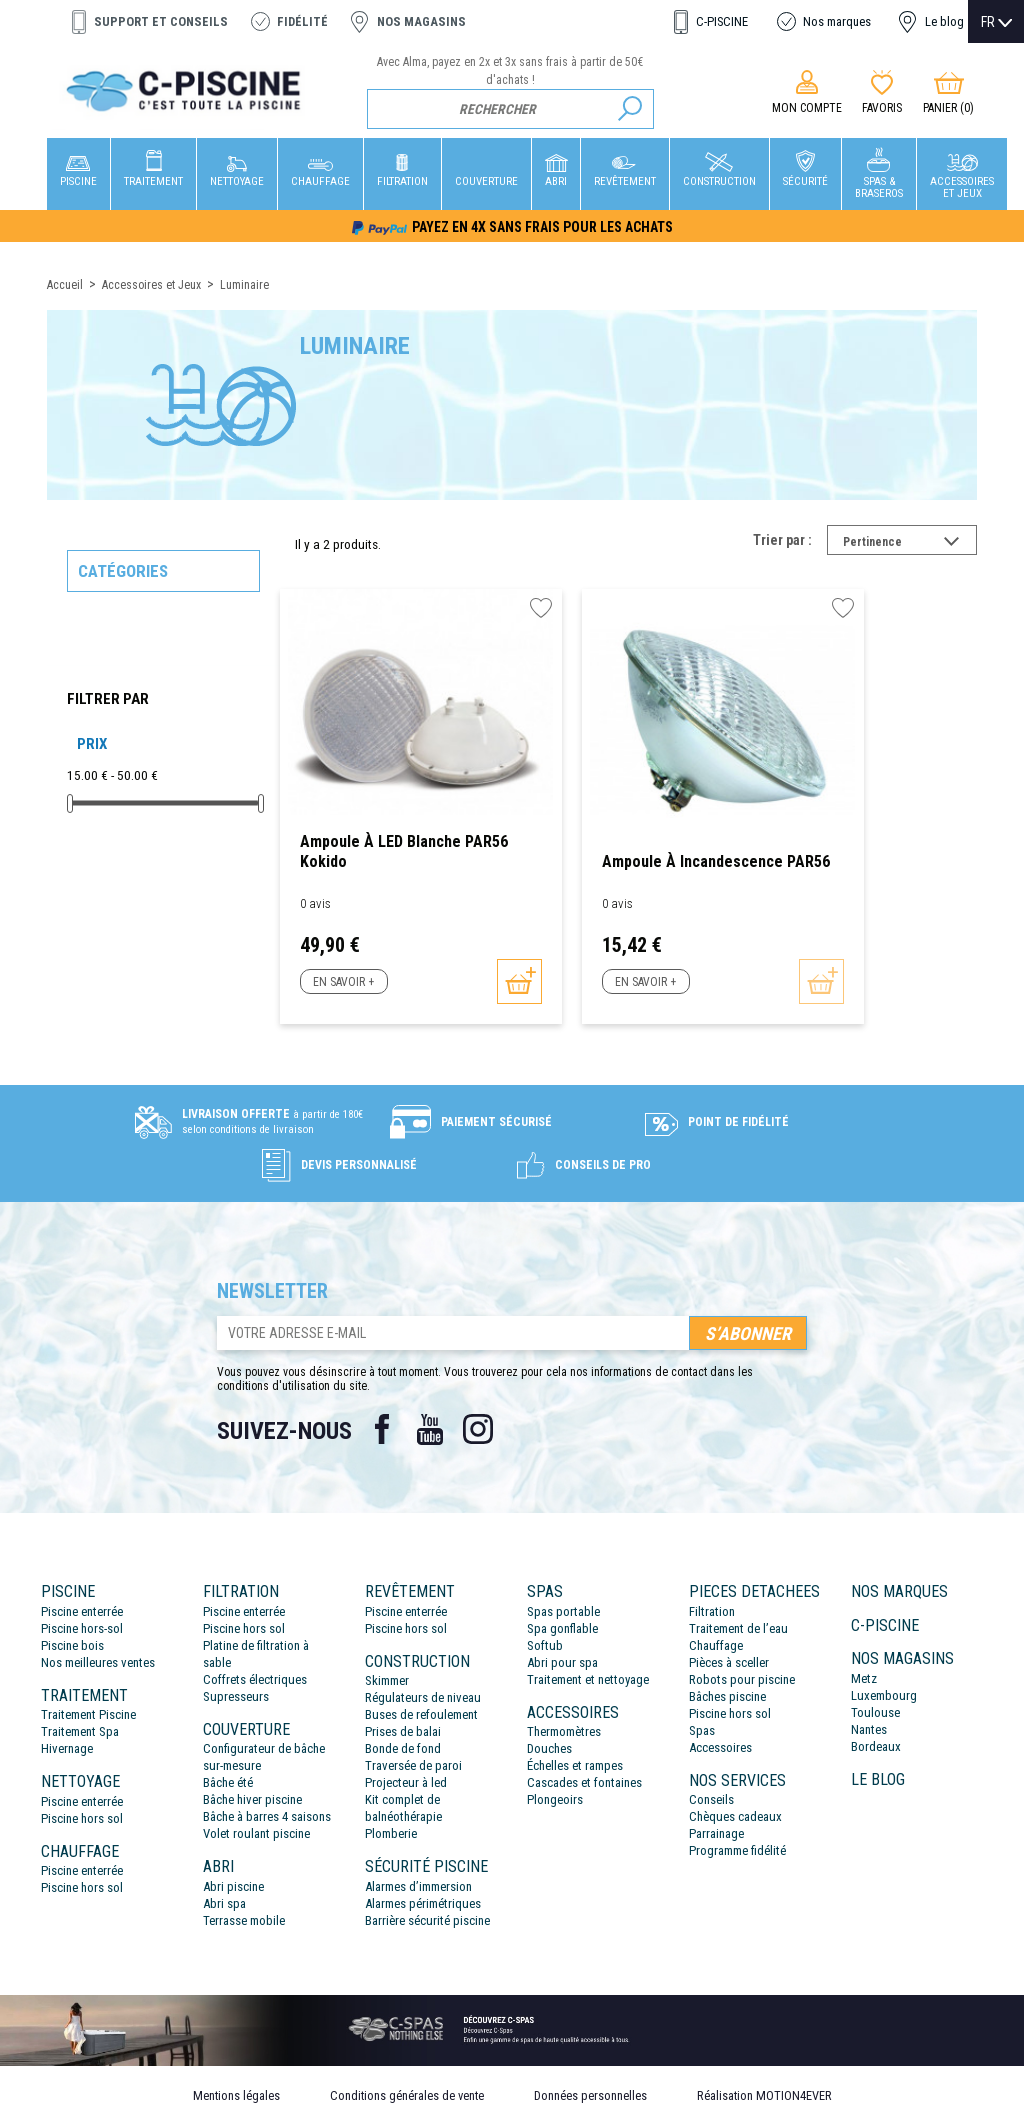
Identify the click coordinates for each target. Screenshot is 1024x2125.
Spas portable (563, 1611)
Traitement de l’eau (738, 1628)
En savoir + (343, 982)
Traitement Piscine (88, 1714)
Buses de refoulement (421, 1714)
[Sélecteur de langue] (996, 22)
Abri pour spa (562, 1662)
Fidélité (302, 21)
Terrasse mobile (244, 1920)
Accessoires (720, 1747)
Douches (549, 1748)
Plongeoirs (555, 1799)
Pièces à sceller (729, 1662)
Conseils (711, 1799)
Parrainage (716, 1833)
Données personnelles (590, 2095)
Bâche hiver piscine (252, 1799)
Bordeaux (876, 1746)
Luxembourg (884, 1695)
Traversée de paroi (413, 1765)
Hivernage (67, 1748)
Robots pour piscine (742, 1679)
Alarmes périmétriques (423, 1903)
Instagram (478, 1429)
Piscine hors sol (82, 1818)
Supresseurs (236, 1696)
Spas (702, 1730)
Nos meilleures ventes (98, 1662)
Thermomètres (564, 1731)
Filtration (712, 1611)
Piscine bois (72, 1645)
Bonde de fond (403, 1748)
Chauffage (716, 1645)
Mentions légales (236, 2095)
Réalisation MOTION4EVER (764, 2095)
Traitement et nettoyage (588, 1679)
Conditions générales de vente (407, 2095)
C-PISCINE (722, 21)
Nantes (869, 1729)
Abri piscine (233, 1886)
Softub (545, 1645)
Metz (864, 1678)
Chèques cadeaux (735, 1816)
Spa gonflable (562, 1628)
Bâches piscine (727, 1696)
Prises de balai (403, 1731)
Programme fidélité (737, 1850)
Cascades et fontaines (584, 1782)
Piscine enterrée (82, 1611)
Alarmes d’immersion (418, 1886)
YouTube (430, 1429)
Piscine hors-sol (82, 1628)
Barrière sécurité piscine (427, 1920)
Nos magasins (421, 21)
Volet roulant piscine (256, 1833)
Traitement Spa (80, 1731)
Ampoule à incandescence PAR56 (716, 861)
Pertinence (910, 544)
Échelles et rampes (575, 1765)
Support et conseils (161, 21)
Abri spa (224, 1903)
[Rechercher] (510, 109)
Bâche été (228, 1782)
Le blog (944, 21)
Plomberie (391, 1833)
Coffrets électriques (255, 1679)
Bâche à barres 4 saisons (267, 1816)
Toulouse (875, 1712)
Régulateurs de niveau (423, 1697)
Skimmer (387, 1680)
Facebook (382, 1429)
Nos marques (837, 21)
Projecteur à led (406, 1782)
